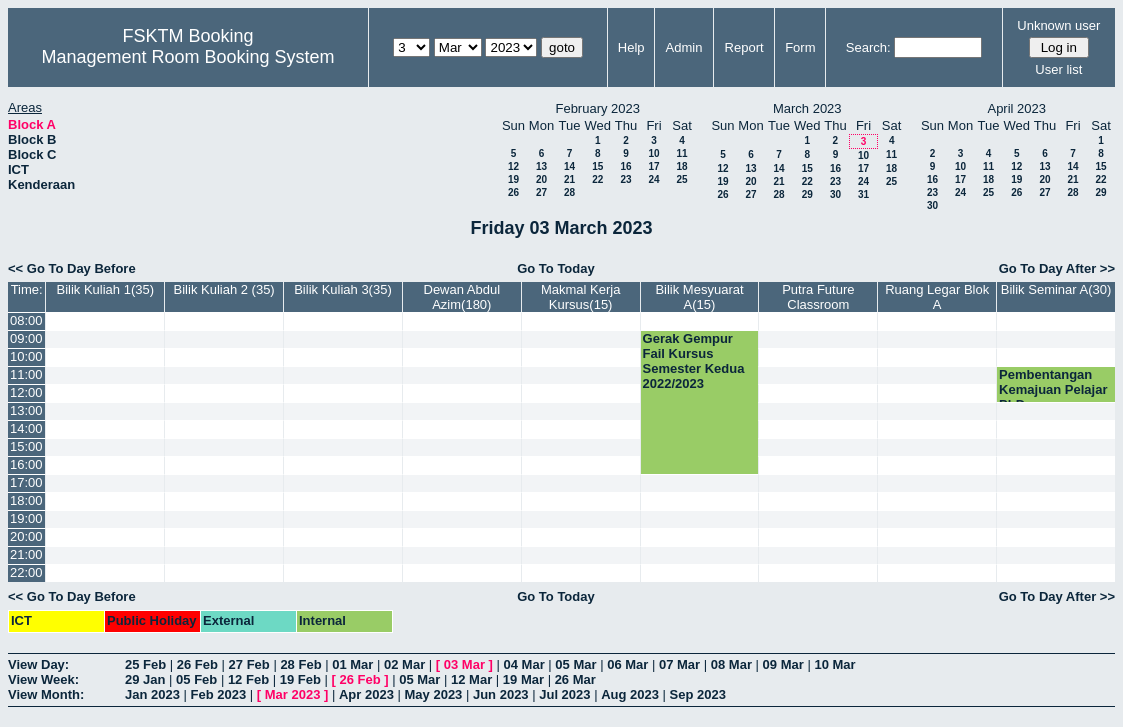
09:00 (26, 338)
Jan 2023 (152, 694)
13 (541, 166)
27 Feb (249, 664)
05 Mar (575, 664)
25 (681, 179)
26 (513, 192)
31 (863, 194)
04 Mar (524, 664)
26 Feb (197, 664)
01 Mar (352, 664)
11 (681, 153)
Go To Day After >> (1057, 268)
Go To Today (556, 268)
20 (541, 179)
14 (569, 166)
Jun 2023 (501, 694)
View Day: (38, 664)
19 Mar (523, 679)
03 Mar (464, 664)
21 (569, 179)
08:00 (26, 320)
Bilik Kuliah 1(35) (106, 289)
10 (653, 153)
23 (625, 179)
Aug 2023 (630, 694)
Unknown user (1058, 25)
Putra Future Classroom (818, 297)
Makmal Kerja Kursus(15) (580, 297)
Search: (868, 47)
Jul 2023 (564, 694)
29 (807, 194)
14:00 (26, 428)
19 (513, 179)
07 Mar (679, 664)
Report (744, 47)
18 (681, 166)
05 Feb (196, 679)
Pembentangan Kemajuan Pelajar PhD (1053, 389)
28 (569, 192)
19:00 (26, 518)
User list (1058, 69)
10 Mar (834, 664)
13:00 (26, 410)
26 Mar (575, 679)
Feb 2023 (219, 694)
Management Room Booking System (187, 57)
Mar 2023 (293, 694)
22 (597, 179)
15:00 (26, 446)
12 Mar (471, 679)
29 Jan (145, 679)
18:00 (26, 500)
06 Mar (627, 664)
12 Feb (248, 679)
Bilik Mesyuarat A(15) (699, 297)
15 (597, 166)
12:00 (26, 392)
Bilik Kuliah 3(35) (343, 289)
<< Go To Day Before (72, 268)
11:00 (26, 374)
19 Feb (300, 679)
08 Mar (731, 664)
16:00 (26, 464)
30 (835, 194)
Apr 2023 (366, 694)
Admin (684, 47)
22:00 (26, 572)
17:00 (26, 482)
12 (513, 166)
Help (631, 47)
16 (625, 166)
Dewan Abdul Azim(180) (462, 297)
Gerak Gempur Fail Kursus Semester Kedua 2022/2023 (694, 361)
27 (541, 192)
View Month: (46, 694)
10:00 (26, 356)
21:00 (26, 554)
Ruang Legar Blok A (937, 297)
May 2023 (434, 694)
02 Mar (404, 664)
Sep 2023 (698, 694)
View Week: (43, 679)
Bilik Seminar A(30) (1056, 289)
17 (653, 166)
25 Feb (145, 664)
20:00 (26, 536)
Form (800, 47)
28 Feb (300, 664)
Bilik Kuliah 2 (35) (224, 289)
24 (653, 179)
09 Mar (783, 664)
